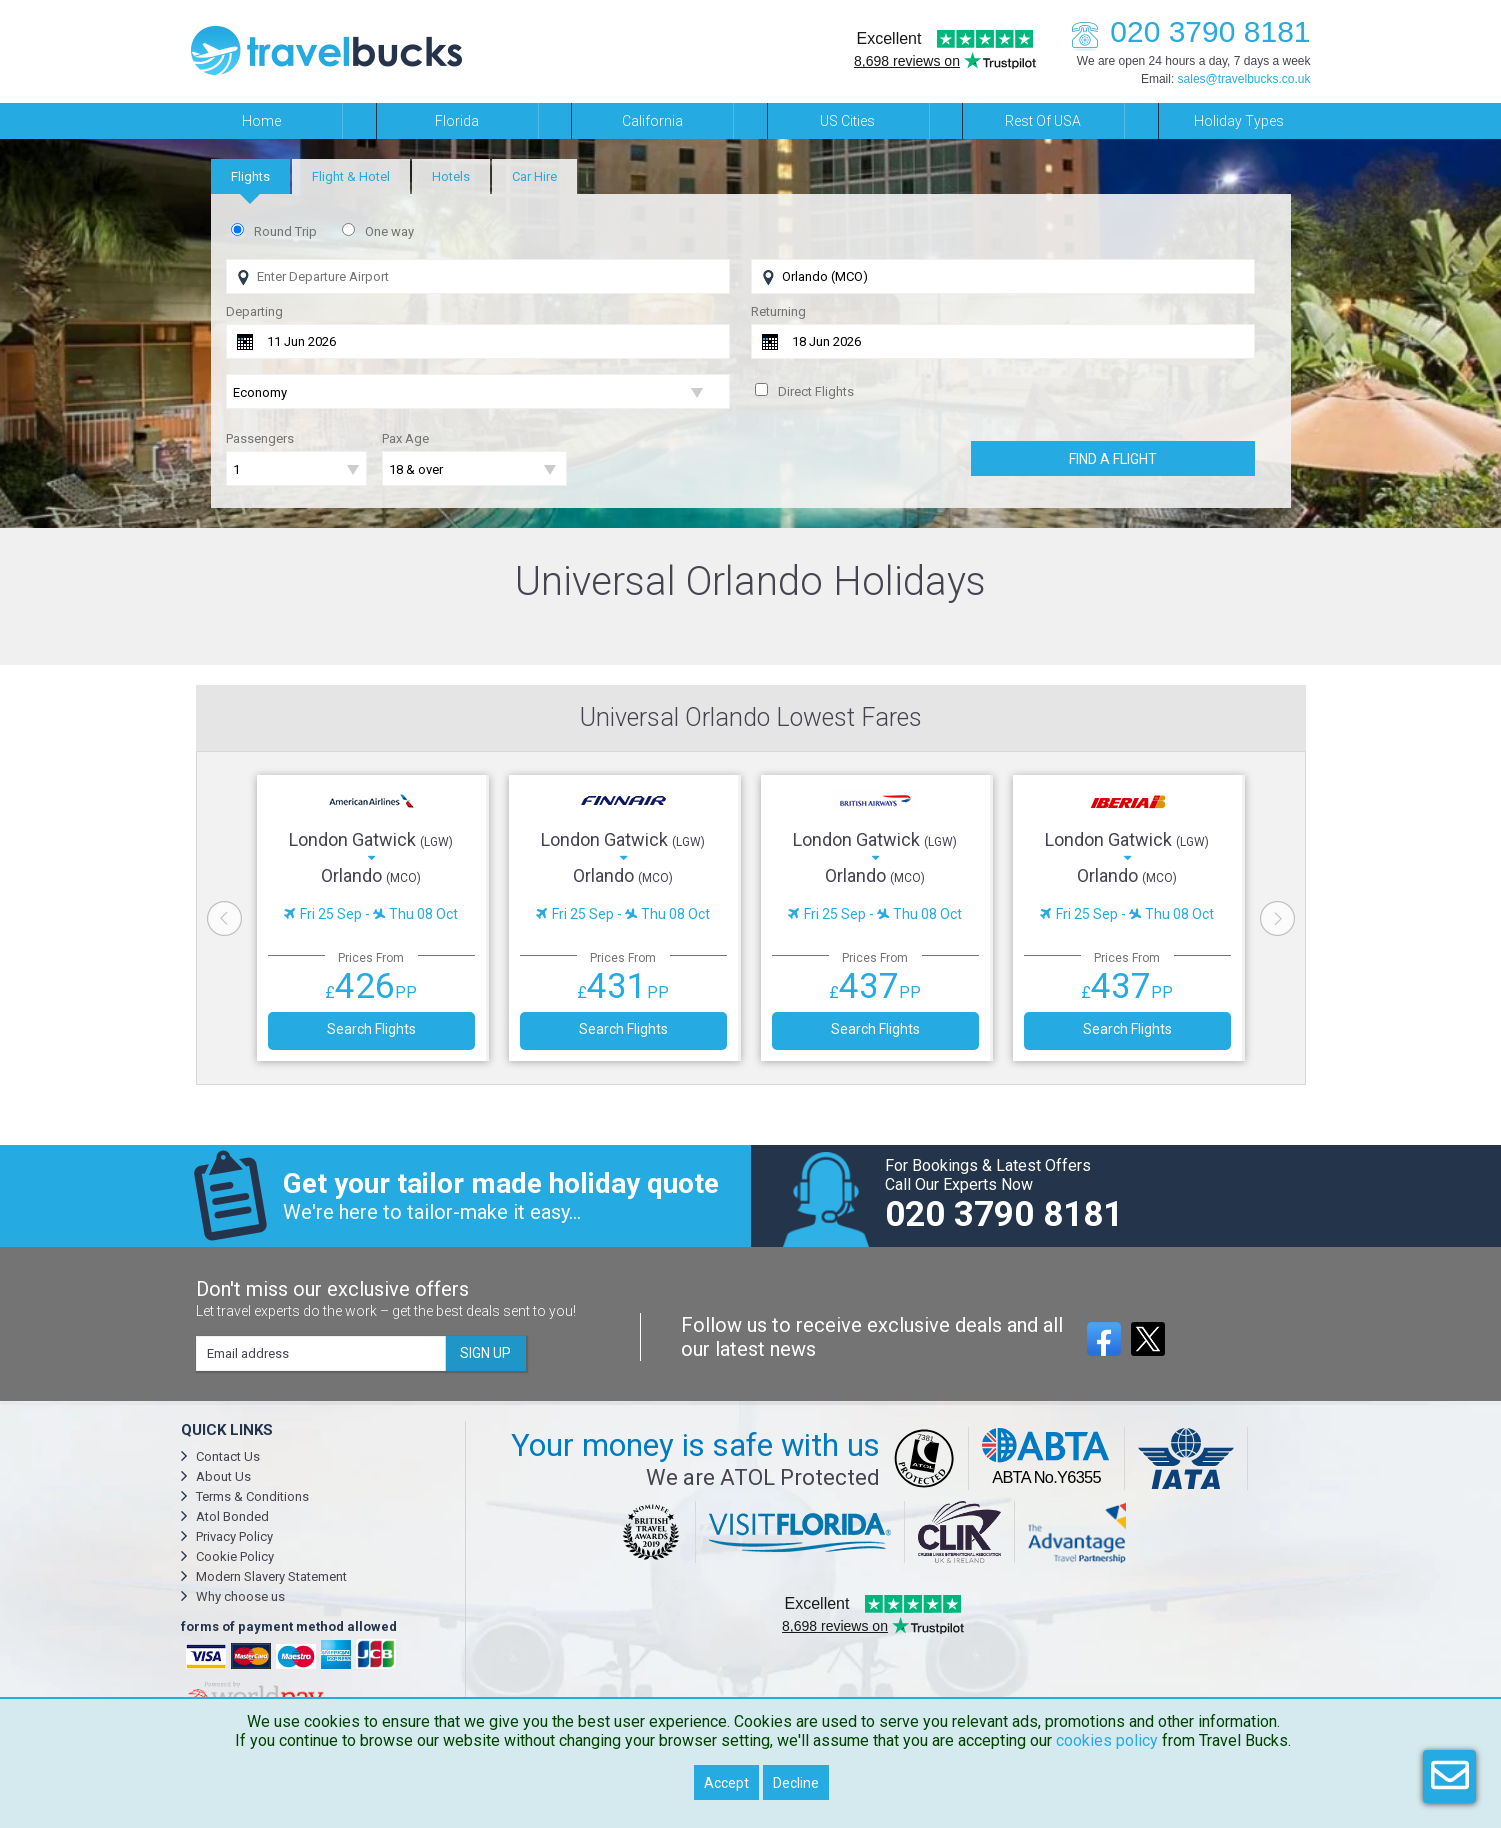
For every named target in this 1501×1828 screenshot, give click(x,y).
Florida (457, 121)
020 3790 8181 (1185, 31)
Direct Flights (816, 391)
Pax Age (405, 438)
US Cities (847, 121)
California (652, 121)
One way (389, 231)
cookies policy (1107, 1740)
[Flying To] (1003, 276)
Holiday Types (1239, 121)
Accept (726, 1783)
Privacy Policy (234, 1536)
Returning (778, 311)
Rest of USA (1043, 121)
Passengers (260, 438)
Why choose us (240, 1596)
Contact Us (228, 1456)
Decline (796, 1783)
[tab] (250, 176)
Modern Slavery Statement (271, 1576)
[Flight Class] (478, 392)
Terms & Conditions (252, 1496)
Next (1277, 918)
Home (261, 121)
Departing (254, 311)
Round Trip (285, 231)
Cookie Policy (235, 1556)
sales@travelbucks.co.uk (1244, 79)
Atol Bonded (232, 1516)
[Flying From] (478, 276)
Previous (224, 918)
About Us (223, 1476)
